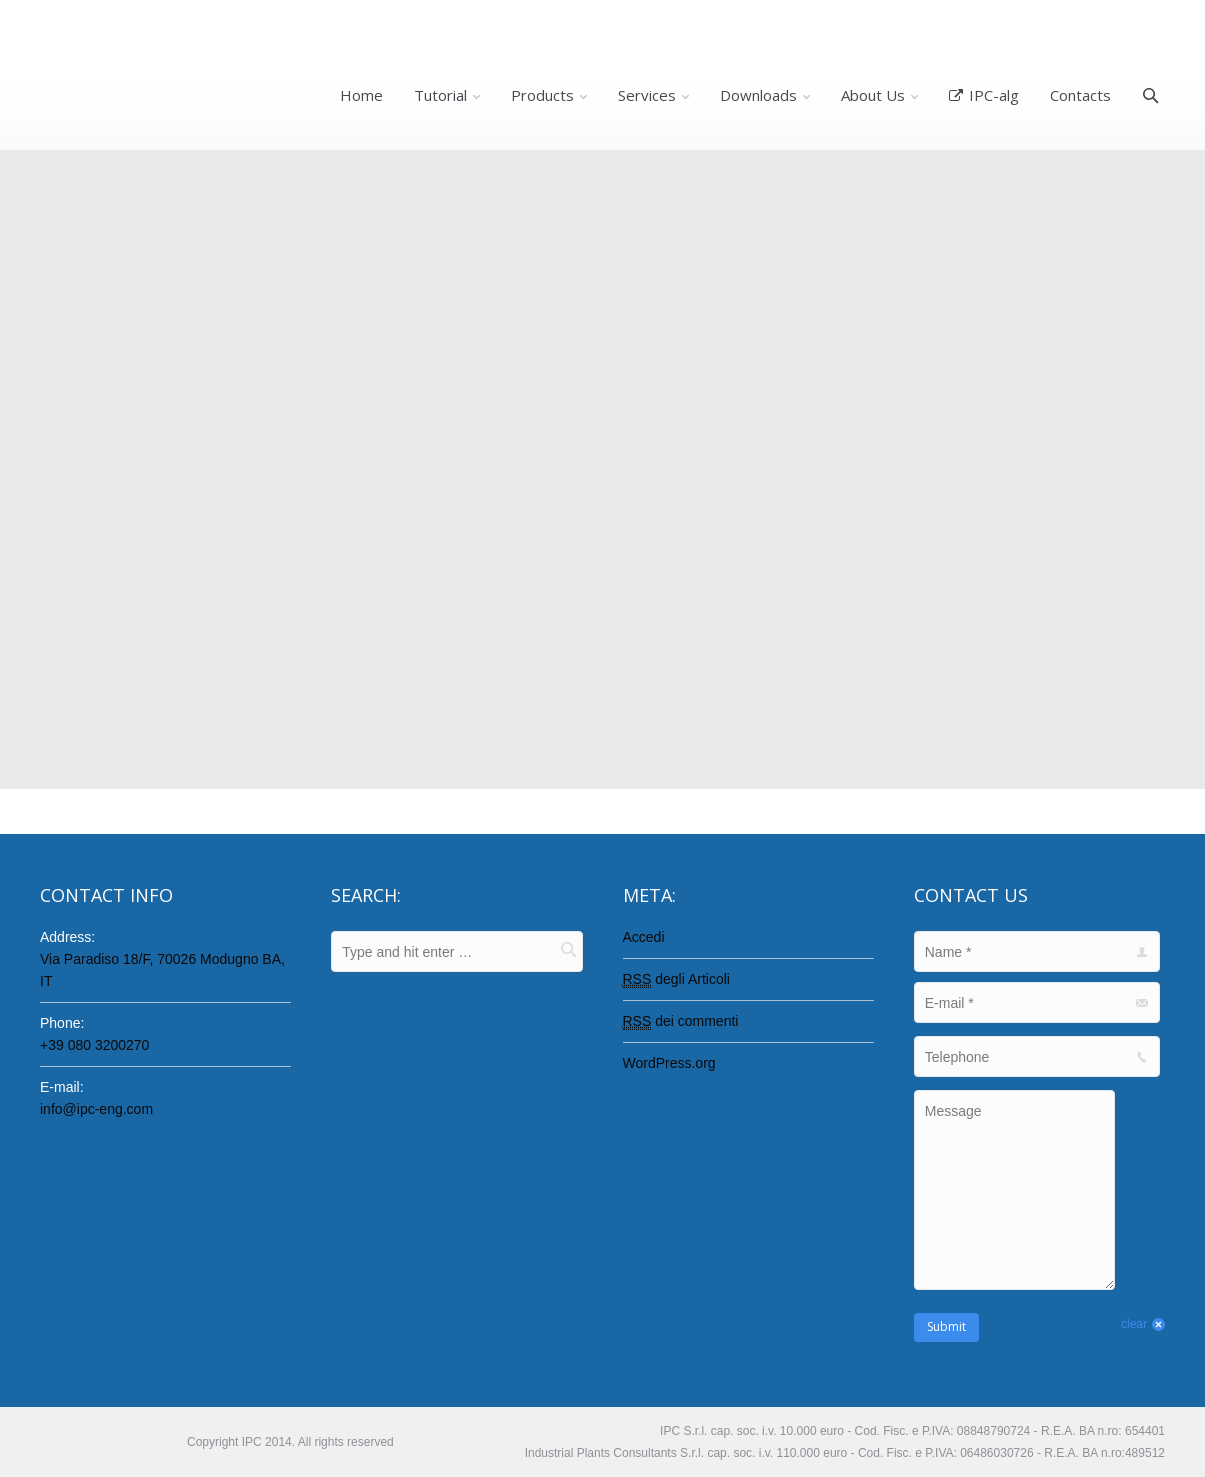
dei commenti (681, 1021)
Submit (946, 1326)
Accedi (644, 937)
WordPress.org (669, 1063)
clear (1134, 1324)
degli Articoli (676, 979)
